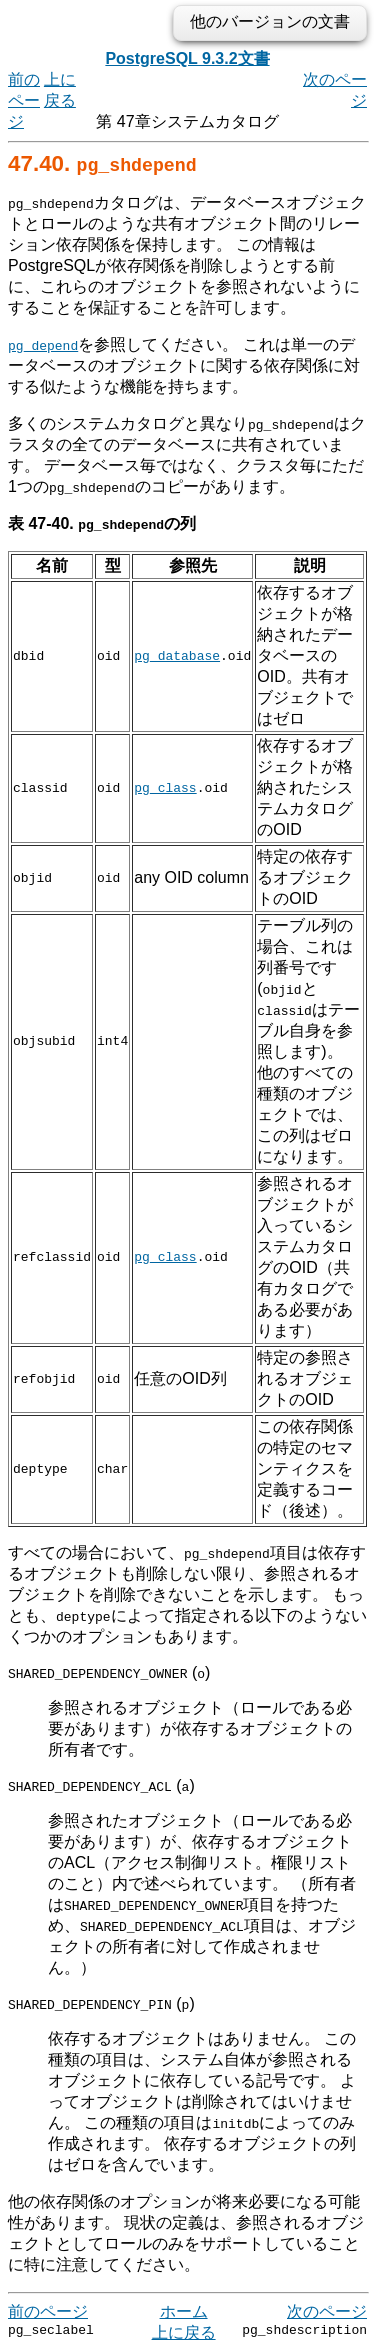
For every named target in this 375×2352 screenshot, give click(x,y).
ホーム (184, 2311)
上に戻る (184, 2332)
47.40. (102, 163)
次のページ (327, 2311)
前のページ (24, 100)
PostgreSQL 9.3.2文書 (187, 58)
